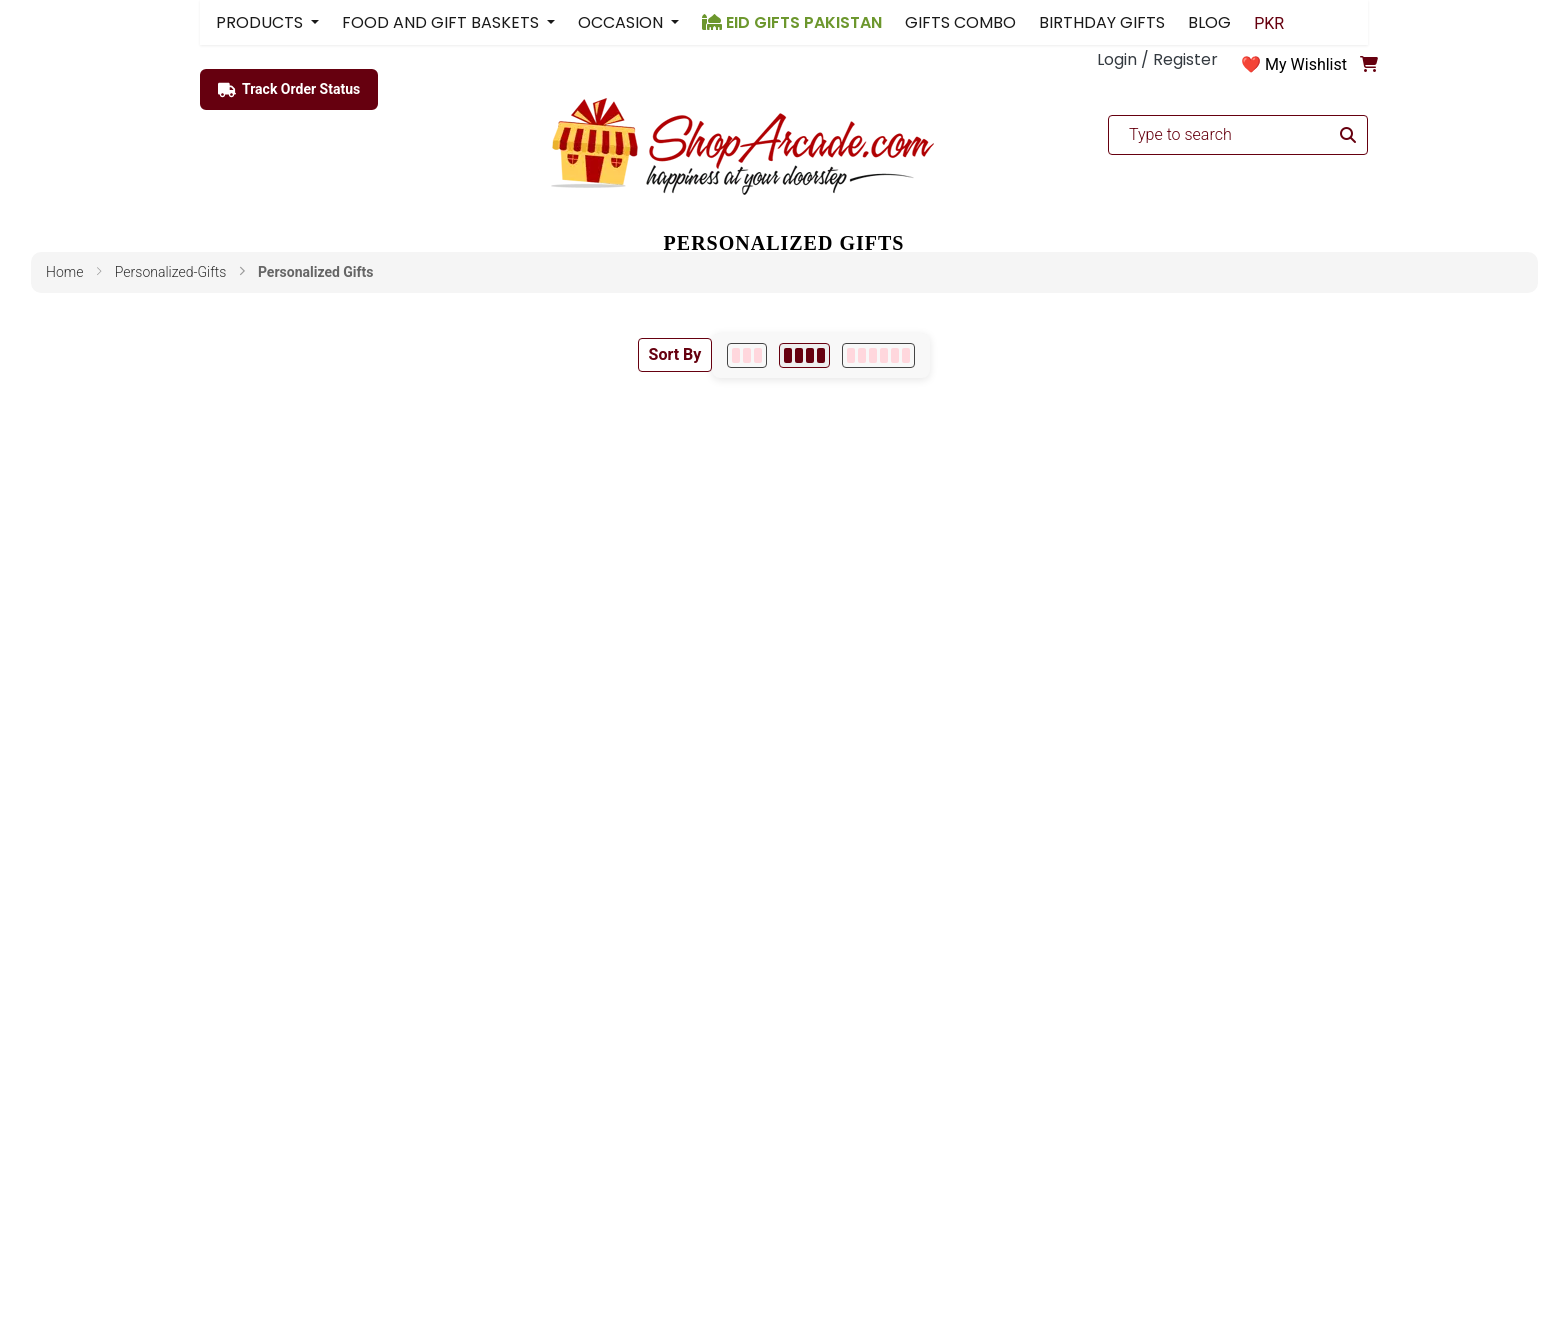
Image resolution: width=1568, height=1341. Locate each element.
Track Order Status (289, 90)
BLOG (1209, 22)
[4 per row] (804, 355)
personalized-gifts (171, 272)
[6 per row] (878, 355)
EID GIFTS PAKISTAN (792, 22)
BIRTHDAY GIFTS (1102, 22)
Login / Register (1157, 59)
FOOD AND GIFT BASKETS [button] (442, 22)
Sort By (675, 354)
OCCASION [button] (622, 22)
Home (64, 272)
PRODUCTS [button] (261, 22)
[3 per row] (747, 355)
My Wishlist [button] (1306, 64)
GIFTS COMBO (960, 22)
